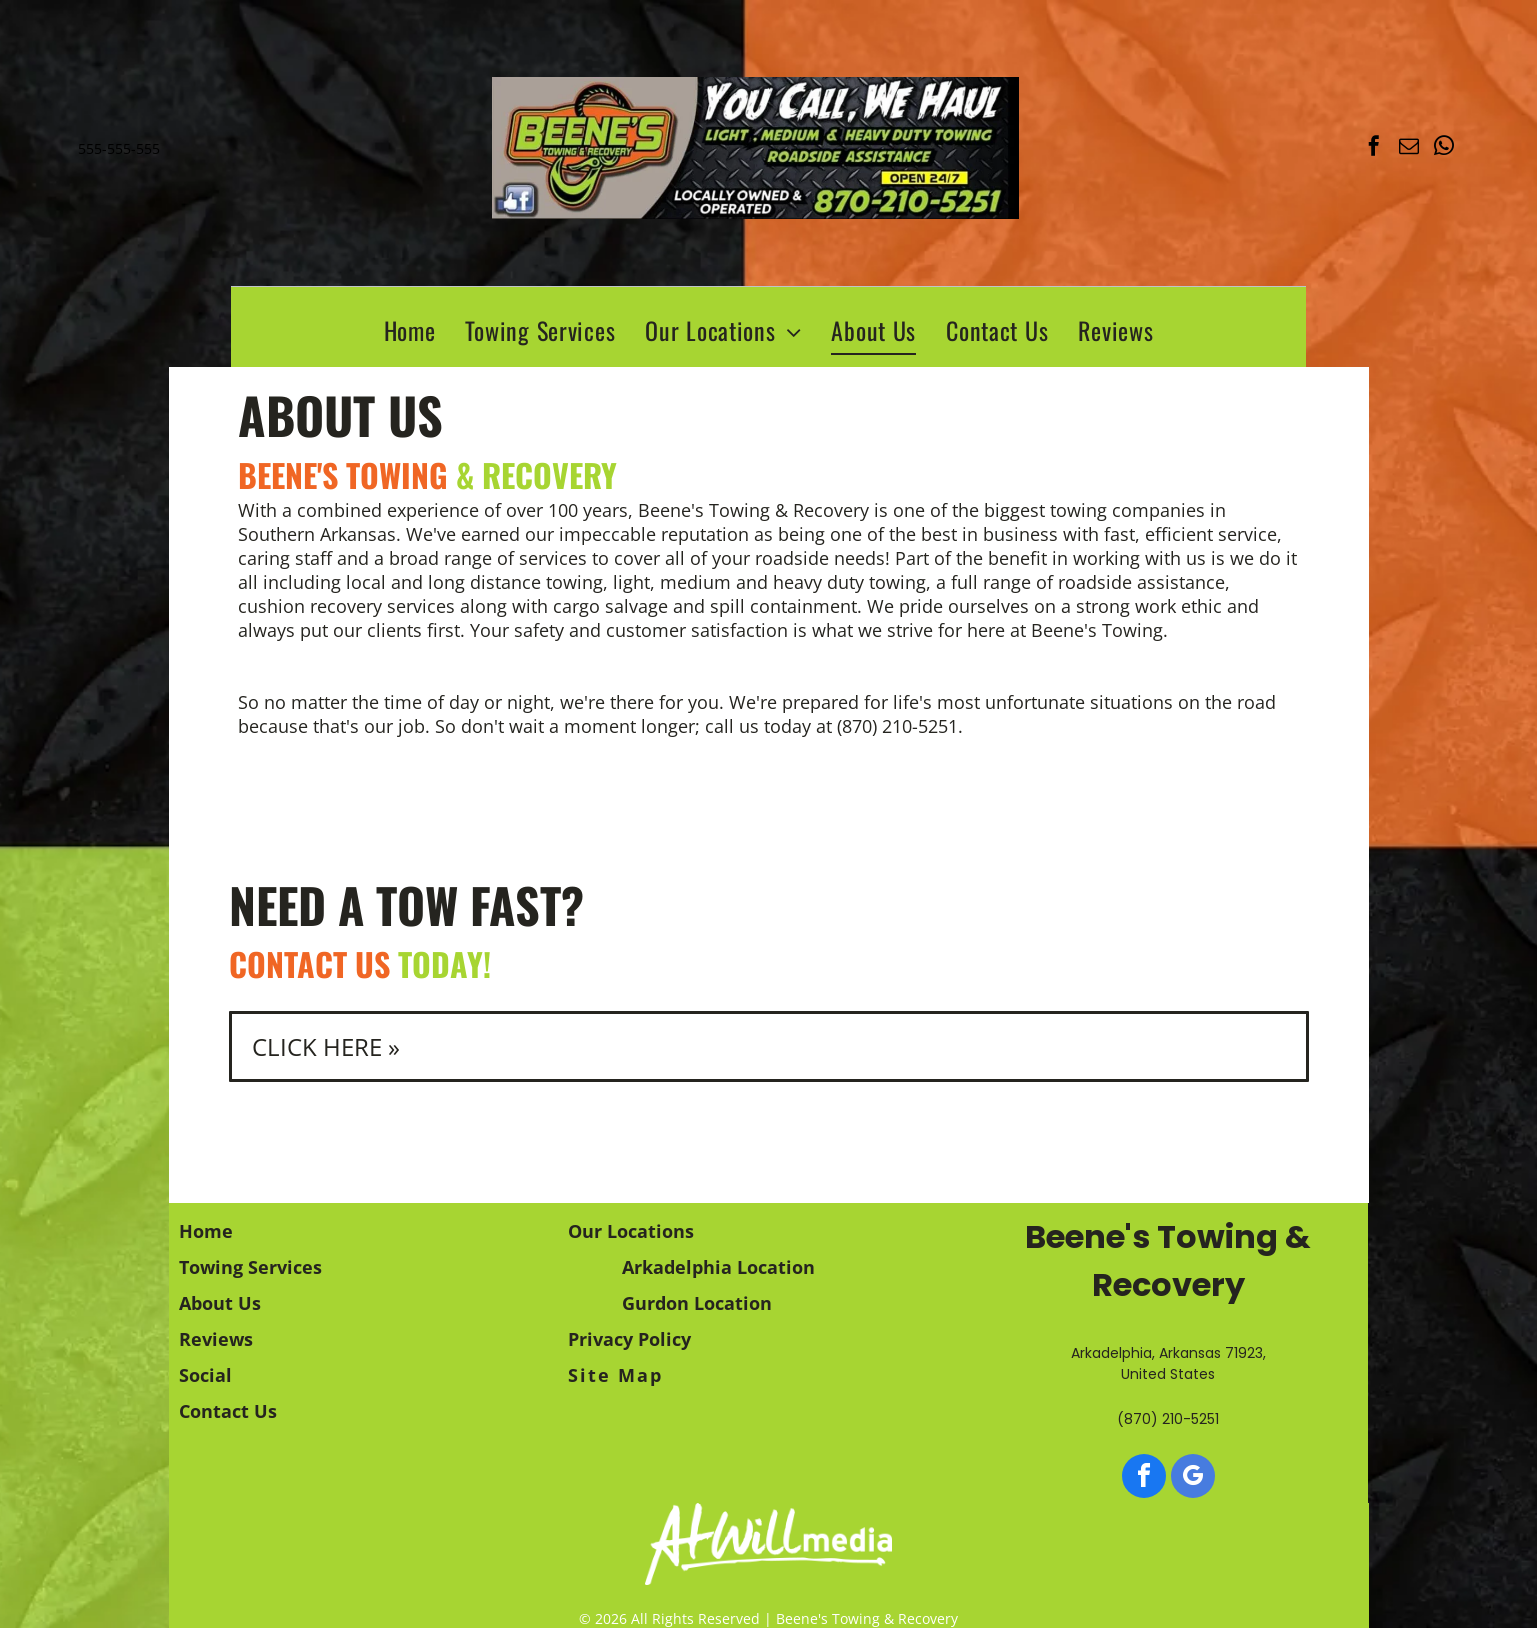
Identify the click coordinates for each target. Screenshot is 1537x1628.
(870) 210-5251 (897, 726)
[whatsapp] (1444, 148)
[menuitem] (410, 330)
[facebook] (1374, 148)
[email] (1409, 148)
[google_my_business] (1193, 1478)
